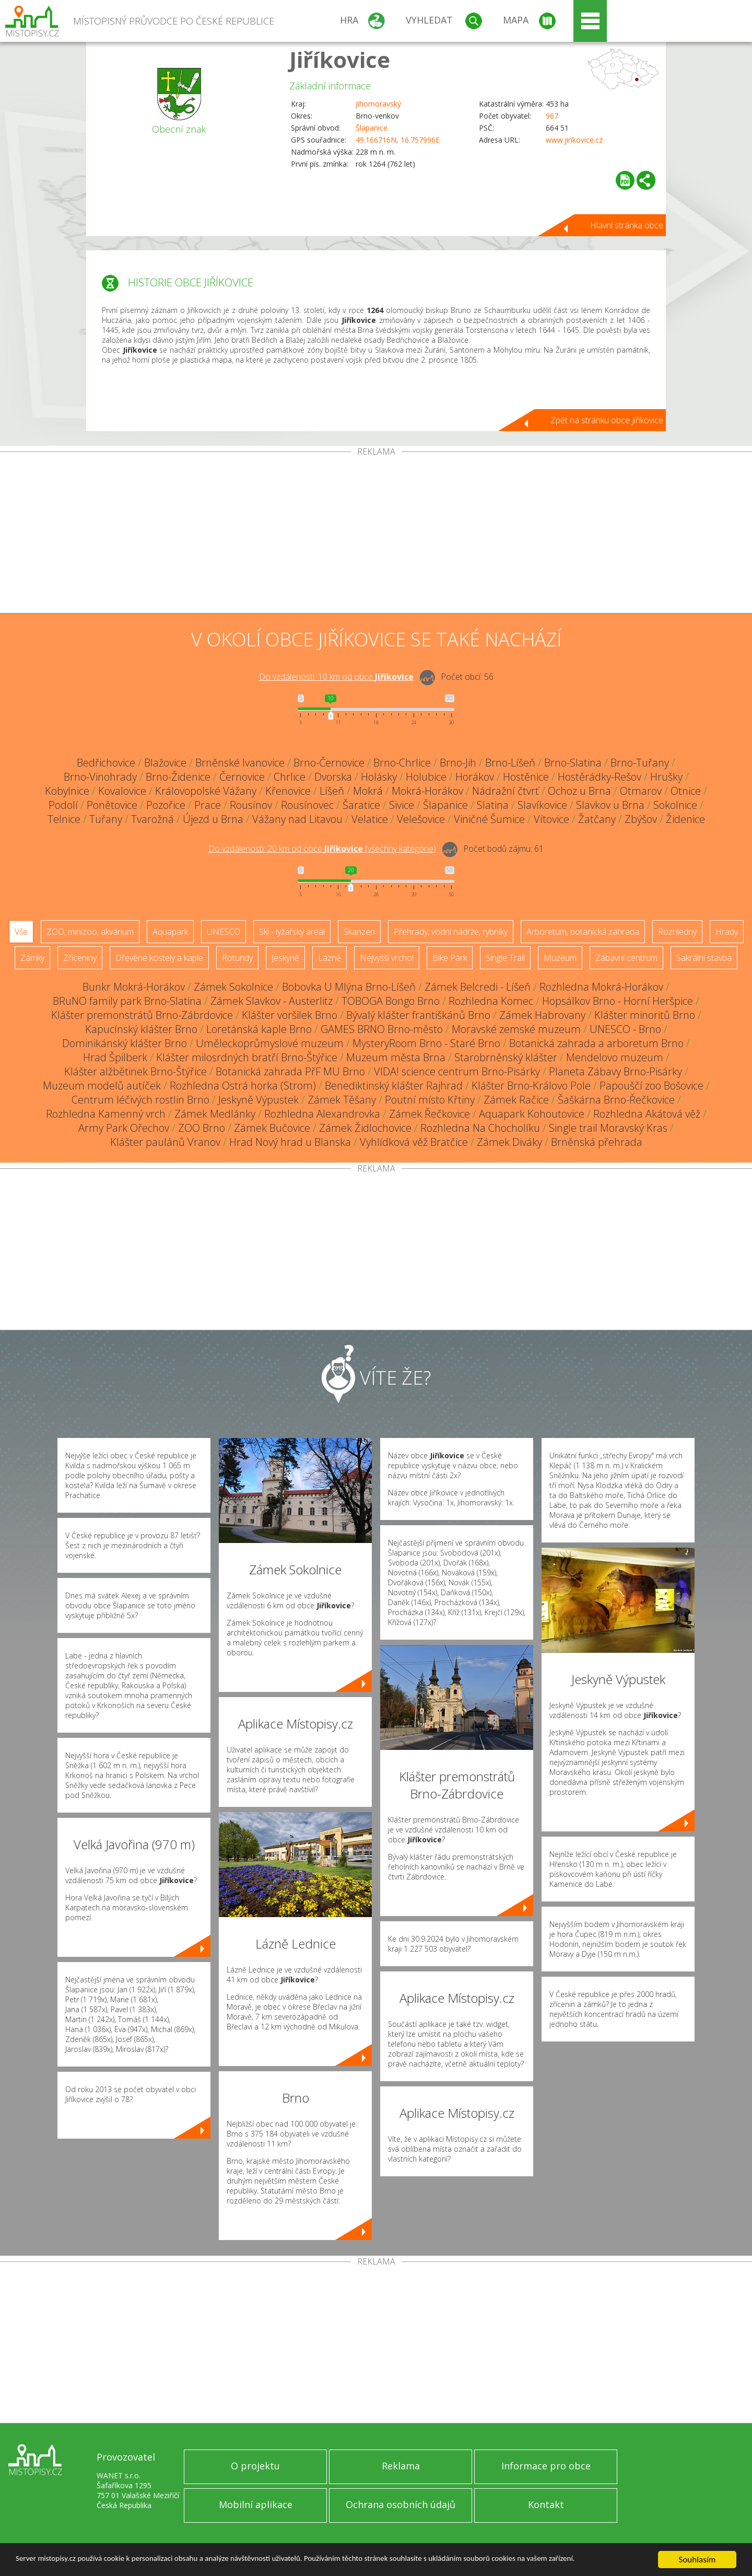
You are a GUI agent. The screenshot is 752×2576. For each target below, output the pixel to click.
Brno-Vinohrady (100, 777)
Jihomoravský (378, 104)
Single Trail (505, 958)
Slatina (493, 805)
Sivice (401, 805)
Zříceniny (80, 958)
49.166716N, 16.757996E (398, 140)
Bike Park (449, 958)
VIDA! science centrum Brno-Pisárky (457, 1071)
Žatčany (597, 819)
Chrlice (290, 777)
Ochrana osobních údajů (400, 2504)
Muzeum (560, 958)
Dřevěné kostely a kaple (159, 958)
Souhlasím (697, 2559)
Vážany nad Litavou (297, 819)
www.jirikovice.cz (574, 140)
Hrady (726, 931)
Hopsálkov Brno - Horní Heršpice (617, 1001)
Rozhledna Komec (491, 1001)
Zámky (32, 958)
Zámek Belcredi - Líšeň (478, 987)
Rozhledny (677, 931)
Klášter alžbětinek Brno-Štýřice (135, 1071)
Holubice (426, 777)
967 (552, 116)
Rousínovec (307, 805)
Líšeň (332, 791)
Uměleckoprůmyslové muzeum (270, 1043)
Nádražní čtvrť (505, 791)
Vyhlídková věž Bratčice (414, 1142)
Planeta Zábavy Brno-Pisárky (615, 1071)
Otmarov (641, 791)
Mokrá (368, 791)
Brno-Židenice (178, 777)
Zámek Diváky (509, 1142)
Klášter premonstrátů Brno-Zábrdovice (142, 1015)
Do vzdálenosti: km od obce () (322, 848)
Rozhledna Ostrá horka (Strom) (243, 1085)
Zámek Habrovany (542, 1015)
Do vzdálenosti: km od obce (336, 676)
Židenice (685, 819)
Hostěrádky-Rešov (599, 777)
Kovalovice (122, 791)
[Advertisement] (376, 534)
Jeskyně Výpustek (258, 1100)
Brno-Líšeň (510, 763)
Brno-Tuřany (639, 763)
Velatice (369, 819)
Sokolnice (675, 805)
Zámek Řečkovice (429, 1114)
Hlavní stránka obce (626, 225)
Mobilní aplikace (255, 2504)
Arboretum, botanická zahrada (582, 931)
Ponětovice (112, 805)
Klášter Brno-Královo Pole (531, 1085)
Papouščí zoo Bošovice (651, 1085)
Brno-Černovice (329, 763)
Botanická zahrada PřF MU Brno (290, 1071)
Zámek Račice (516, 1100)
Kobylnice (67, 791)
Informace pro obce (546, 2465)
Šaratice (361, 805)
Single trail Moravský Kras (608, 1128)
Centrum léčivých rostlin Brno (140, 1100)
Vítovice (551, 819)
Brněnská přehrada (596, 1142)
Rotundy (237, 958)
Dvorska (333, 777)
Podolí (63, 805)
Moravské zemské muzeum (516, 1029)
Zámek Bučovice (272, 1128)
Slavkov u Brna (610, 805)
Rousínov (251, 805)
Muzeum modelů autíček (102, 1085)
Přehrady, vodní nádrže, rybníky (451, 931)
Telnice (64, 819)
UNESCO (223, 931)
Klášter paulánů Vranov (165, 1142)
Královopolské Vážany (205, 791)
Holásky (379, 777)
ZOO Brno (201, 1128)
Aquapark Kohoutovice (531, 1114)
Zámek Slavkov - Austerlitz (271, 1001)
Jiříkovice (339, 59)
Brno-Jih (458, 763)
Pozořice (165, 805)
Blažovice (165, 763)
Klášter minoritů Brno (644, 1015)
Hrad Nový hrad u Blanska (290, 1142)
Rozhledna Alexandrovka (322, 1114)
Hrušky (666, 777)
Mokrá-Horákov (427, 791)
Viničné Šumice (489, 819)
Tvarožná (152, 819)
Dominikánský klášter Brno (124, 1043)
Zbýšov (641, 819)
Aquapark (170, 931)
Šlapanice (371, 128)
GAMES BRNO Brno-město (382, 1029)
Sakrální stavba (704, 958)
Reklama (401, 2465)
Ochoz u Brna (579, 791)
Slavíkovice (542, 805)
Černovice (242, 777)
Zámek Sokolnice (233, 987)
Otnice (686, 791)
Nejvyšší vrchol (387, 958)
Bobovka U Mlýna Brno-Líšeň (349, 987)
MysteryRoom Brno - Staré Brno (426, 1043)
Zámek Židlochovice (365, 1128)
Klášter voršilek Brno (289, 1015)
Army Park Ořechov (123, 1128)
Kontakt (546, 2504)
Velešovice (421, 819)
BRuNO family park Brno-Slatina (127, 1001)
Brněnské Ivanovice (240, 763)
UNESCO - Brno (625, 1029)
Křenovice (288, 791)
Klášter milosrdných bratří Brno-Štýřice (246, 1057)
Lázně (329, 958)
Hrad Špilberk (115, 1057)
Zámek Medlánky (214, 1114)
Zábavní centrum (626, 958)
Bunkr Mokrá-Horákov (134, 987)
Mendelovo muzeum (614, 1057)
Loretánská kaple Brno (259, 1029)
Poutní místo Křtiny (430, 1100)
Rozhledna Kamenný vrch (106, 1114)
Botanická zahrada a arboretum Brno (596, 1043)
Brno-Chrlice (402, 763)
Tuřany (105, 819)
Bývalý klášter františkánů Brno (418, 1015)
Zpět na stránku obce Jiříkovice (606, 420)
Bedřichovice (106, 763)
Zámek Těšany (342, 1100)
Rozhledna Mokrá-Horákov (601, 987)
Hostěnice (526, 777)
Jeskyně (285, 958)
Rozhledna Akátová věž (646, 1114)
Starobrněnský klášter (505, 1057)
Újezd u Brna (213, 819)
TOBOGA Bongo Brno (391, 1001)
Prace (207, 805)
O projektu (255, 2465)
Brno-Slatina (573, 763)
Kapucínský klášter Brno (141, 1029)
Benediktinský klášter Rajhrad (394, 1085)
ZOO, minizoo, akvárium (90, 931)
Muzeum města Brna (395, 1057)
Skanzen (359, 931)
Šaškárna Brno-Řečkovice (616, 1100)
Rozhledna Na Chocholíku (480, 1128)
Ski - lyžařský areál (292, 931)
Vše (21, 931)
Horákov (474, 777)
